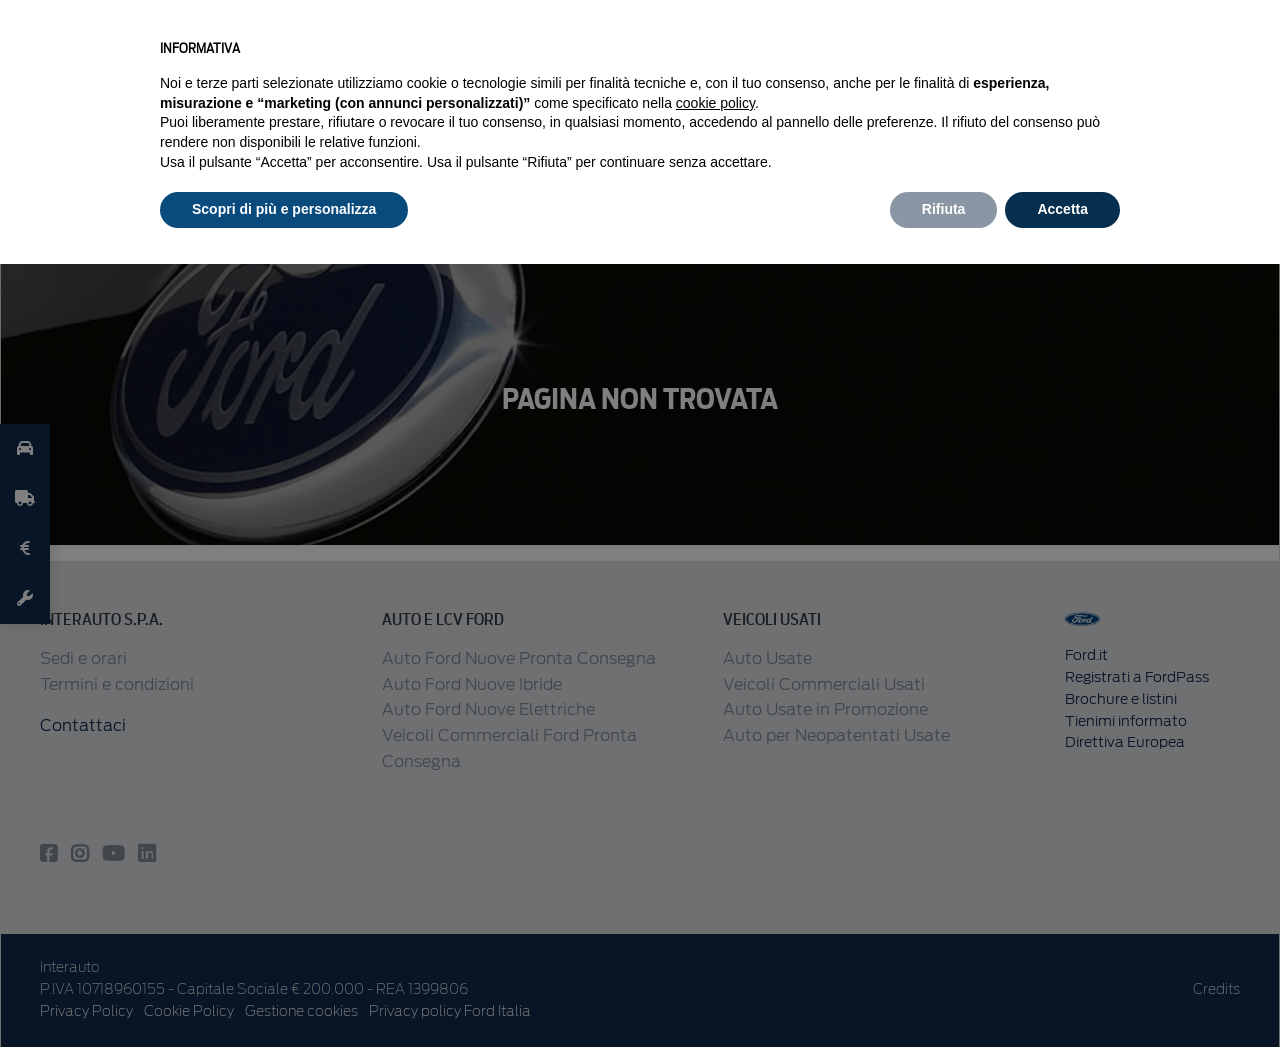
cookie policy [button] (715, 103)
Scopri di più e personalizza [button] (284, 209)
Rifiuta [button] (944, 209)
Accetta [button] (1062, 209)
